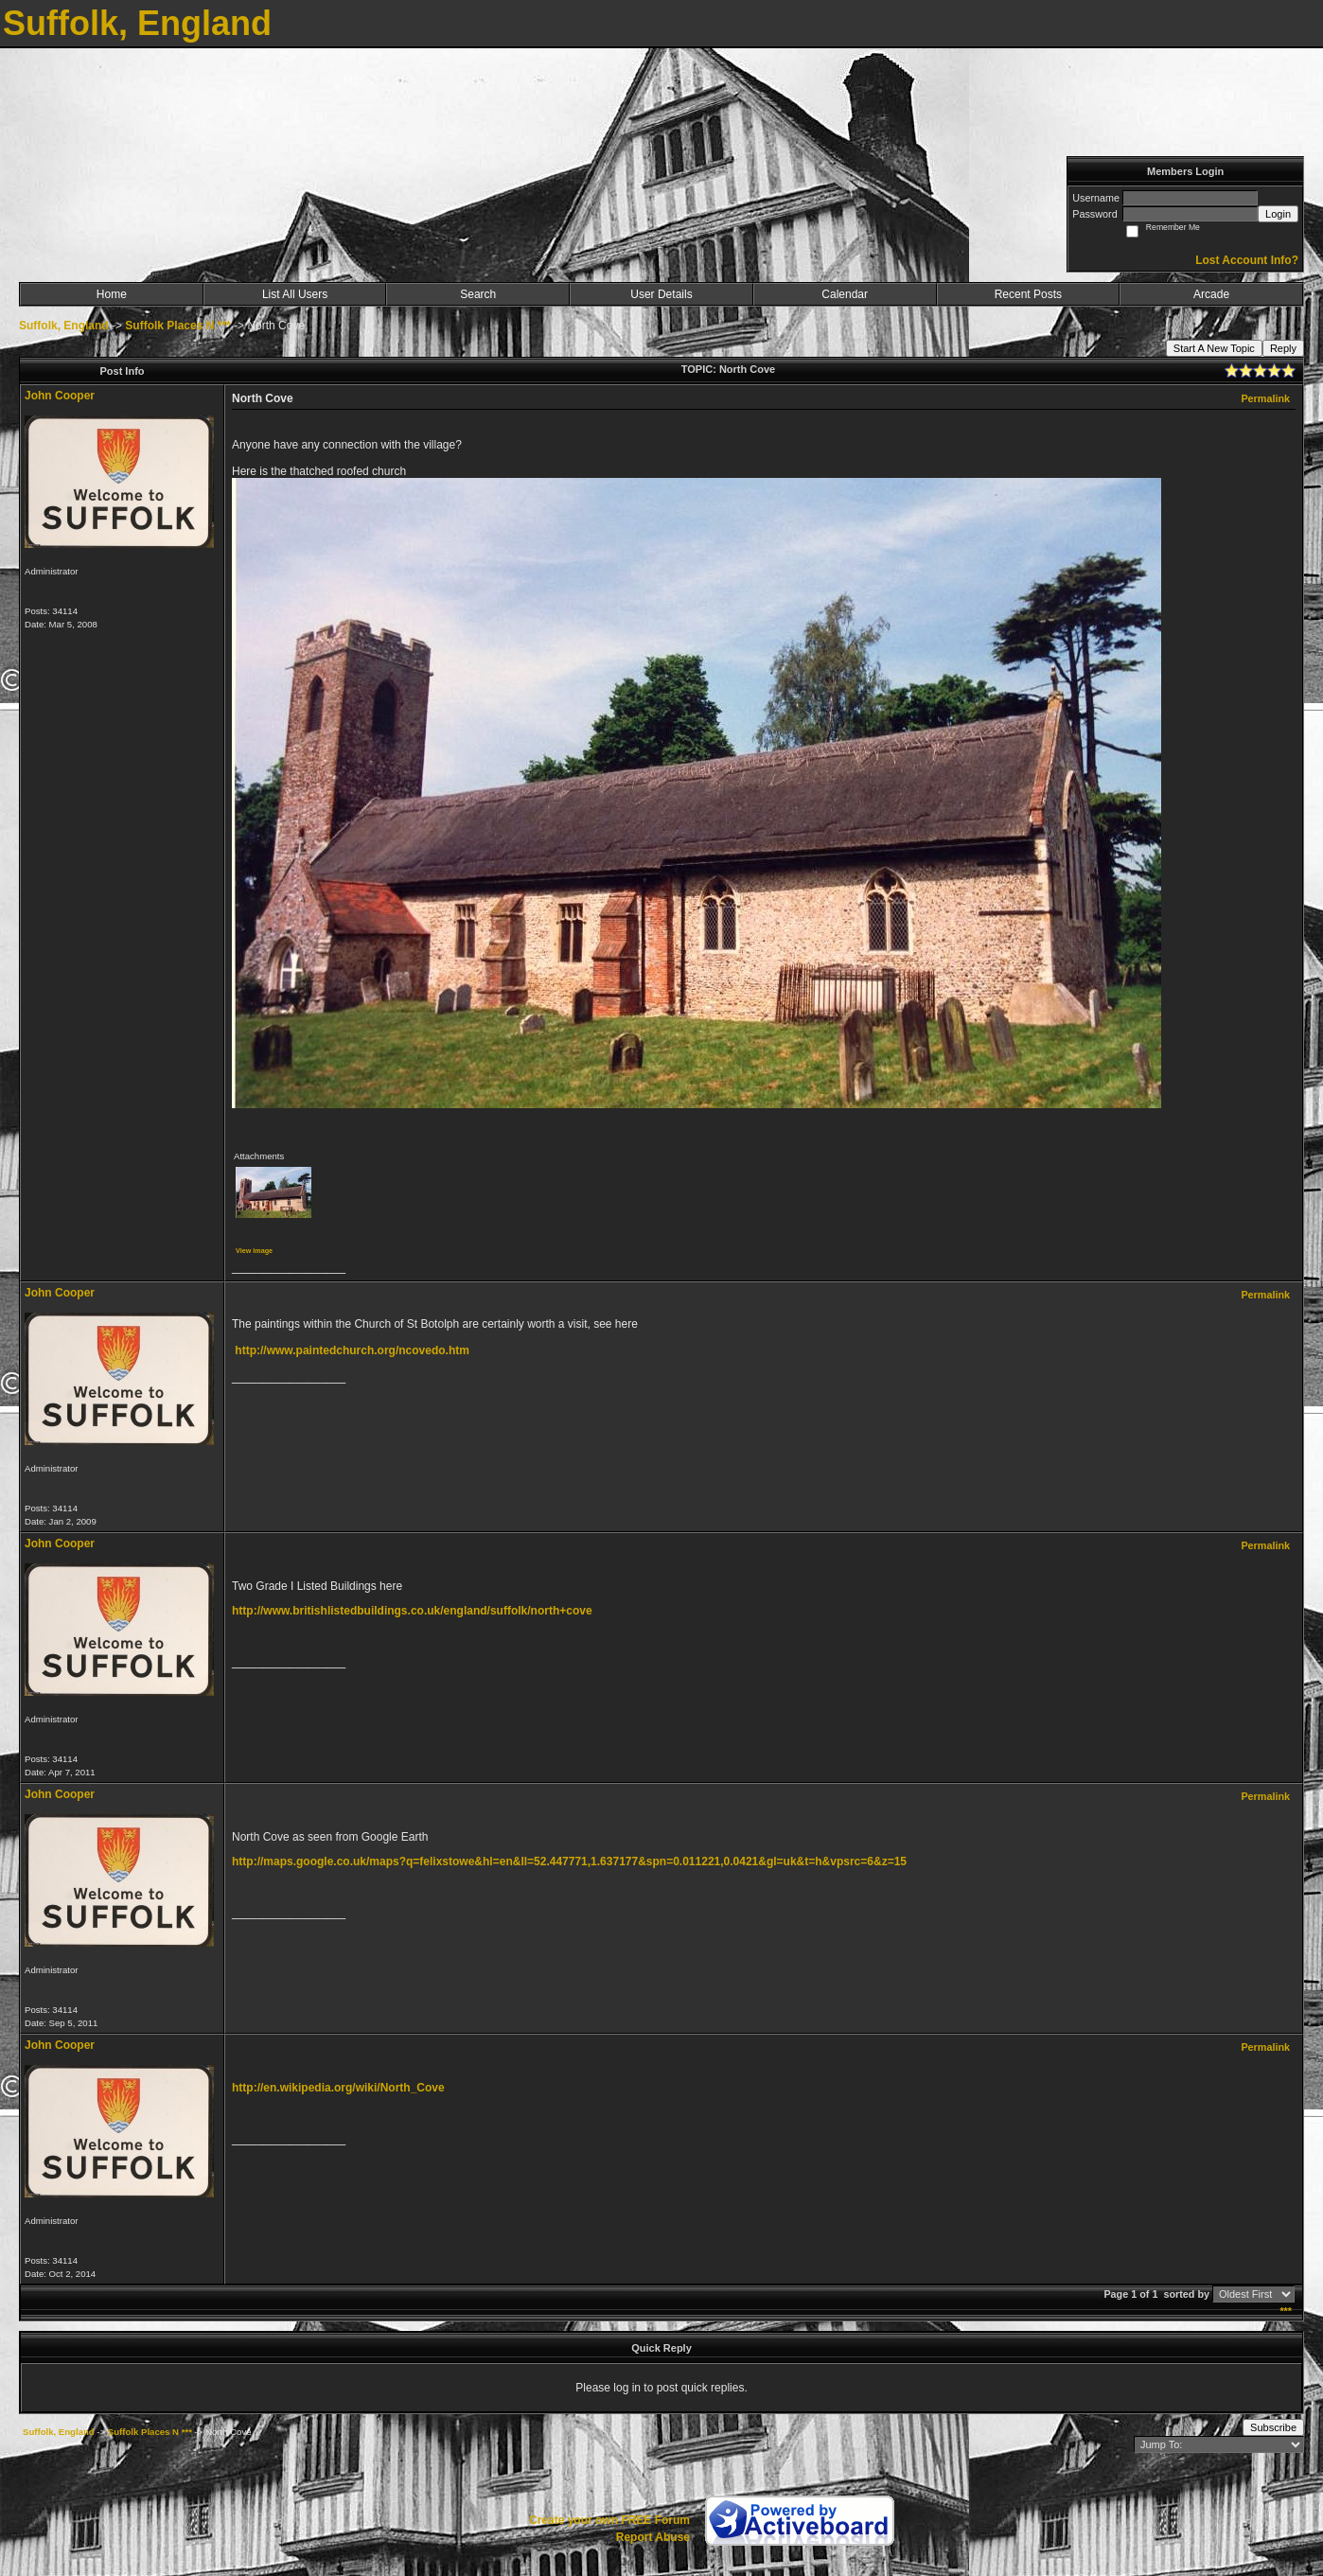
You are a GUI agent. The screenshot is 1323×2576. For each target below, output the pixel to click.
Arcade (1211, 294)
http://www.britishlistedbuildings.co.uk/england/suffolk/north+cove (412, 1610)
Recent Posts (1028, 294)
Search (478, 294)
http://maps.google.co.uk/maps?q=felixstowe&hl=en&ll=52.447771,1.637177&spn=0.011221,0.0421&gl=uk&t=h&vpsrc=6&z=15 (569, 1861)
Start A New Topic (1214, 348)
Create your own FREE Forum (609, 2520)
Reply (1283, 348)
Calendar (844, 294)
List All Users (294, 294)
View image (254, 1250)
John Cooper (60, 395)
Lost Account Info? (1246, 260)
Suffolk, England (64, 325)
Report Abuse (653, 2537)
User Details (661, 294)
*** (1285, 2311)
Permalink (1265, 398)
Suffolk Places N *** (177, 325)
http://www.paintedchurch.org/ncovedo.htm (352, 1350)
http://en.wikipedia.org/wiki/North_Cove (338, 2087)
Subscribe (1273, 2427)
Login (1278, 214)
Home (112, 294)
